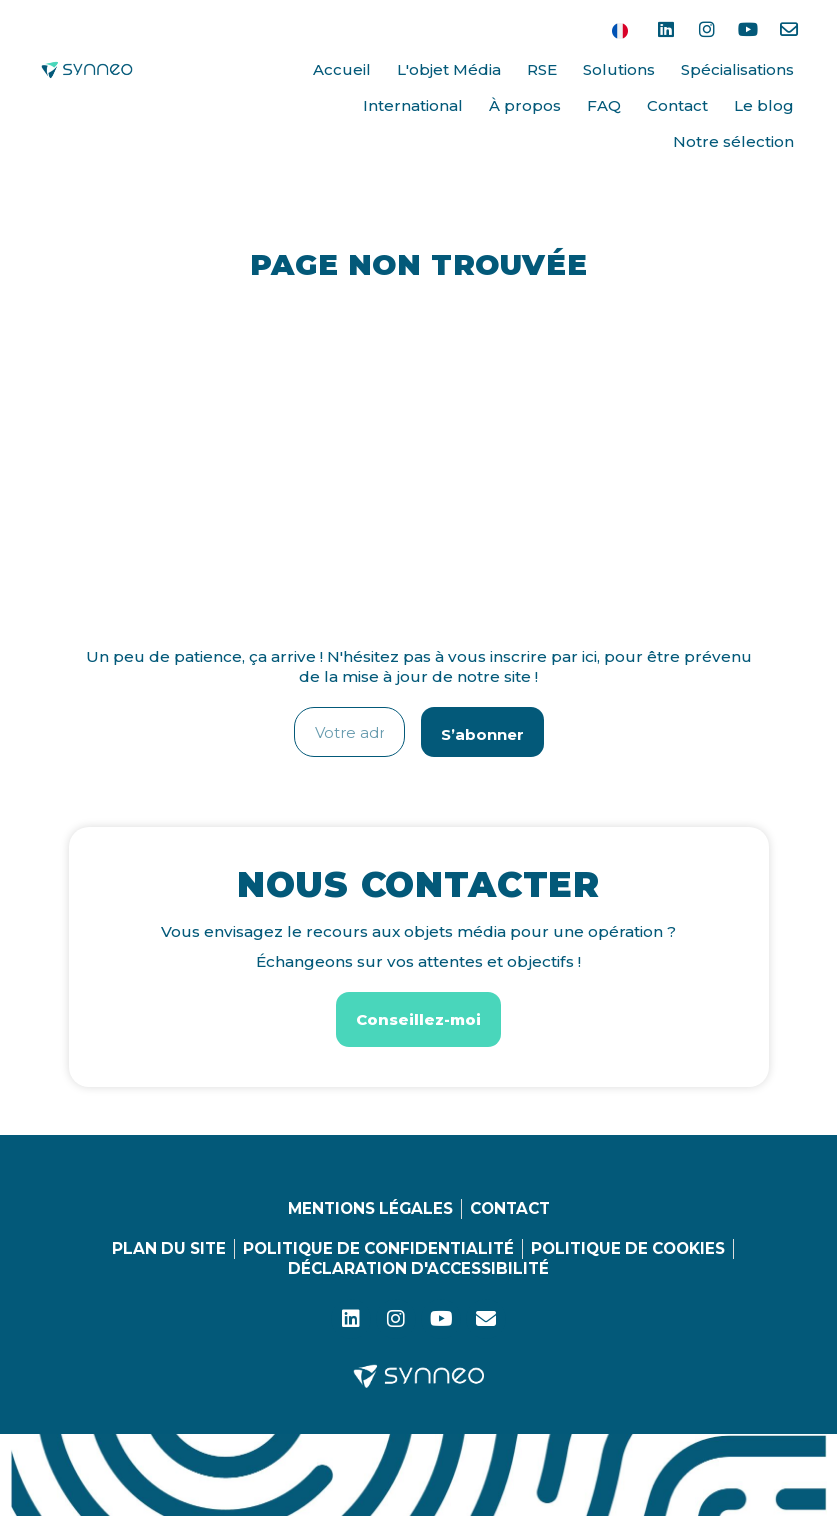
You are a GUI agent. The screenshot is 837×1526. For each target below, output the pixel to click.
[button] (418, 1019)
